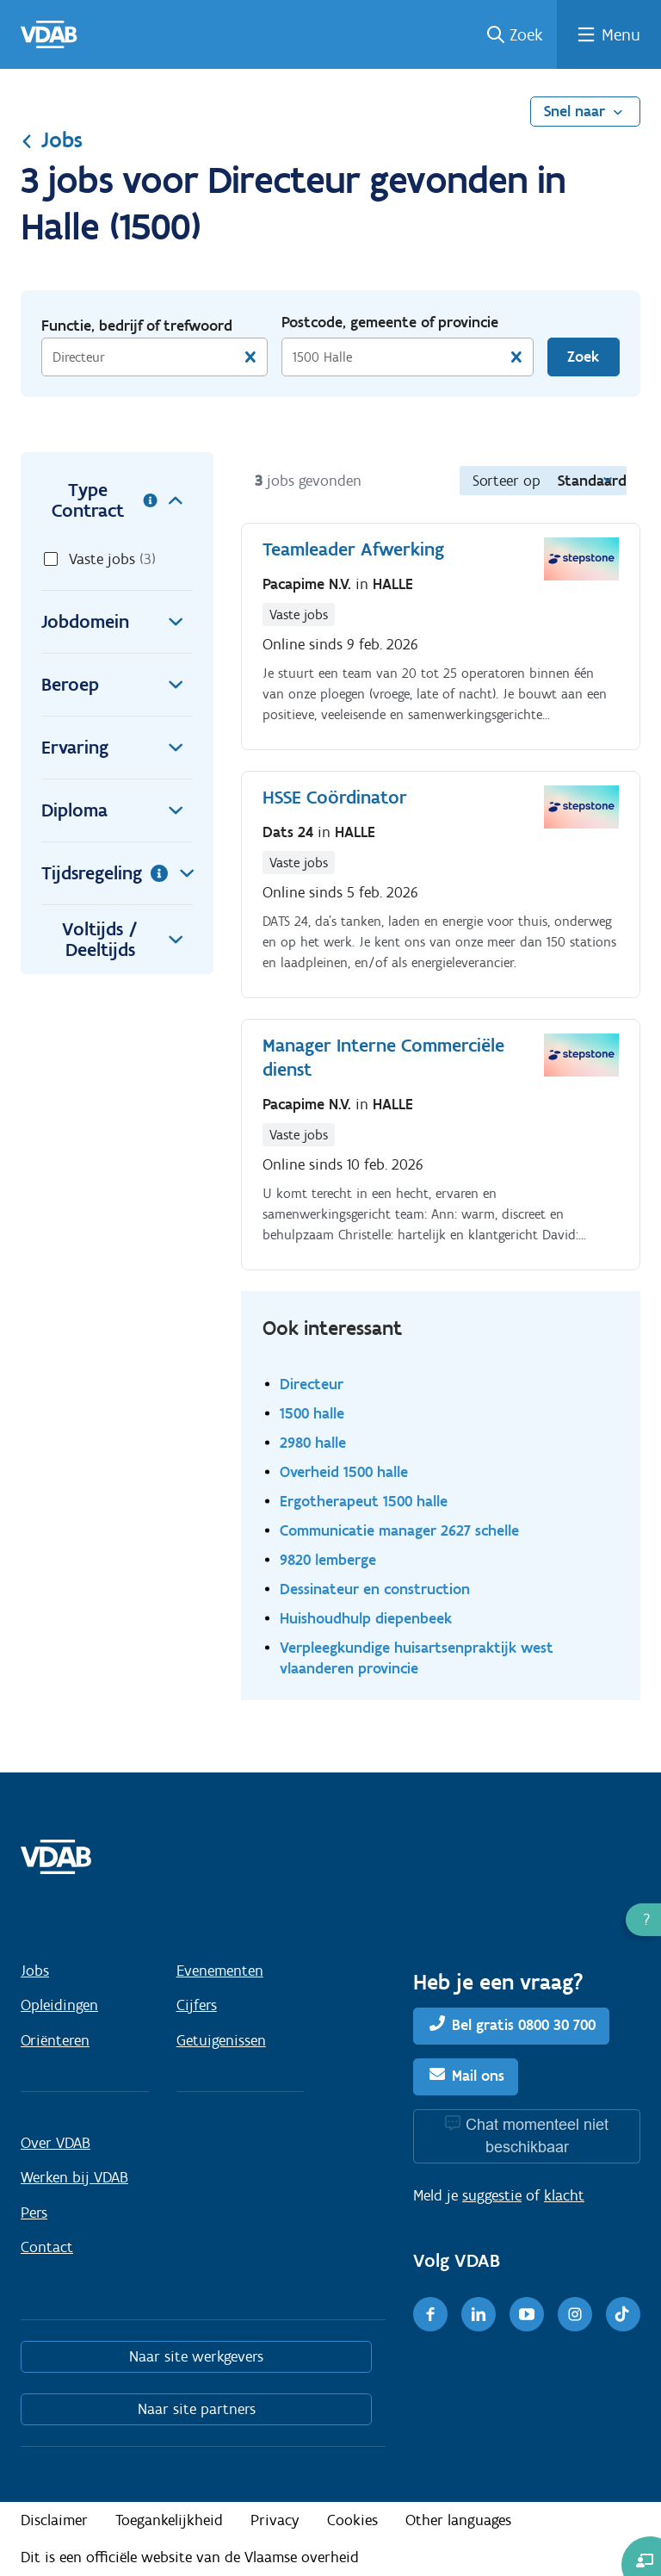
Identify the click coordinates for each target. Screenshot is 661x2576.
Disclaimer (54, 2520)
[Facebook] (430, 2314)
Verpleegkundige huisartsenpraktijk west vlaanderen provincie (416, 1657)
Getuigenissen (221, 2040)
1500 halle (312, 1413)
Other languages (458, 2520)
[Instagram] (575, 2314)
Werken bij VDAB (74, 2177)
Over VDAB (55, 2142)
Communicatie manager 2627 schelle (399, 1530)
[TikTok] (623, 2314)
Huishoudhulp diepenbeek (366, 1618)
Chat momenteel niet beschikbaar (537, 2135)
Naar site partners (197, 2408)
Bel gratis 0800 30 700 (524, 2024)
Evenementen (219, 1970)
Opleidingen (59, 2005)
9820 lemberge (328, 1559)
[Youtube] (527, 2314)
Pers (34, 2212)
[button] (643, 1919)
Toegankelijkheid (169, 2520)
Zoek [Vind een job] (583, 356)
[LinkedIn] (478, 2314)
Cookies (352, 2520)
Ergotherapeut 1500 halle (364, 1501)
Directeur (311, 1384)
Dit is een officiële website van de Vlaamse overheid (190, 2557)
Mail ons (478, 2075)
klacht (564, 2195)
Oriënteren (55, 2040)
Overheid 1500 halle (344, 1471)
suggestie (492, 2195)
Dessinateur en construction (375, 1589)
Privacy (275, 2520)
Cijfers (196, 2005)
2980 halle (313, 1442)
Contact (47, 2247)
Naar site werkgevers (196, 2356)
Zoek (526, 34)
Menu (621, 34)
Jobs (52, 139)
